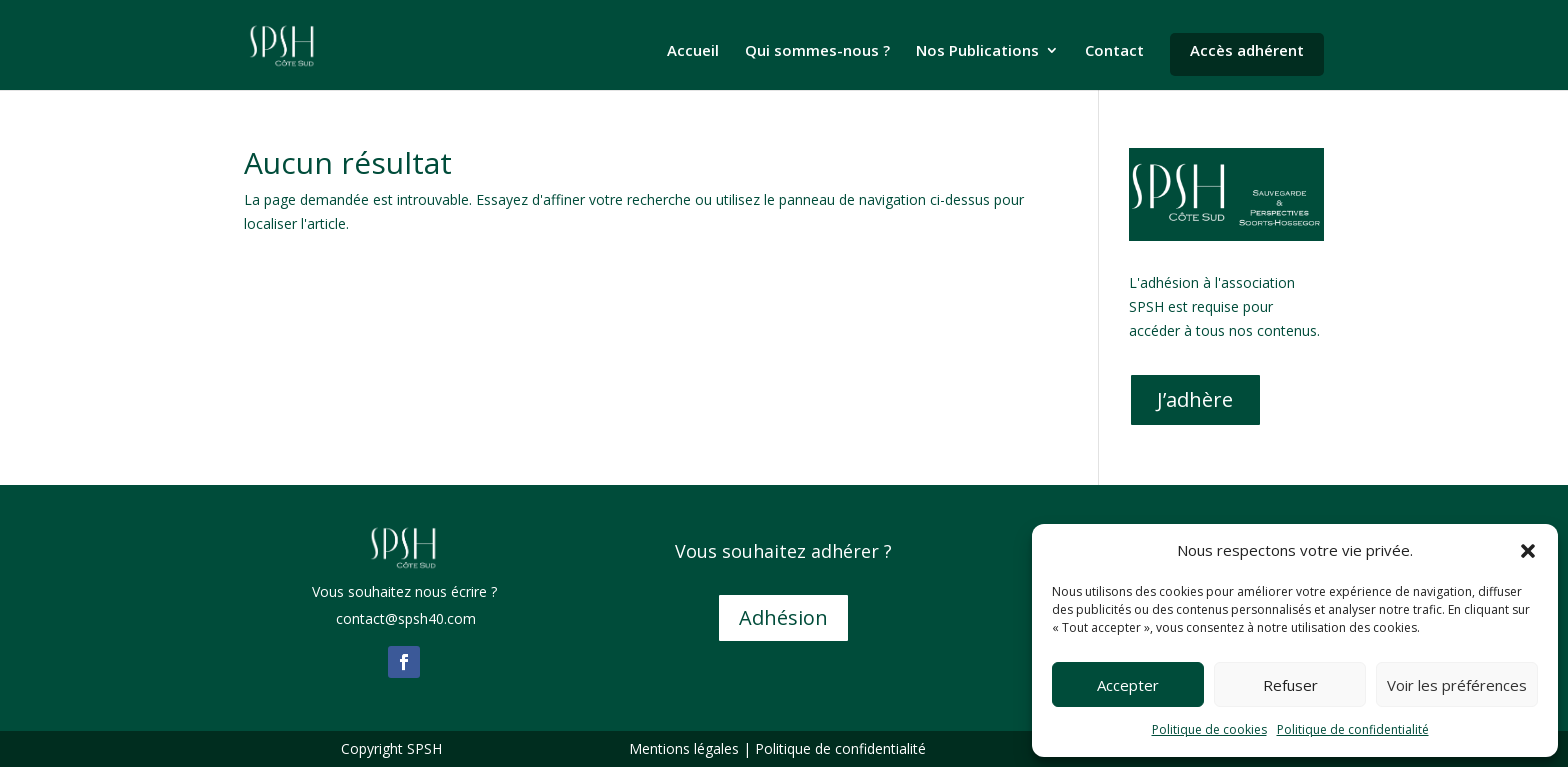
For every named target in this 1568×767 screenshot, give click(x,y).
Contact (1114, 51)
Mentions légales (684, 748)
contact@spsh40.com (404, 618)
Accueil (693, 51)
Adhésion (783, 617)
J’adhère (1195, 399)
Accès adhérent (1247, 50)
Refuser (1290, 685)
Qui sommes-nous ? (817, 51)
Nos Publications (977, 51)
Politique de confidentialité (1353, 729)
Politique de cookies (1209, 729)
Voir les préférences (1457, 685)
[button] (1528, 551)
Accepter (1128, 685)
